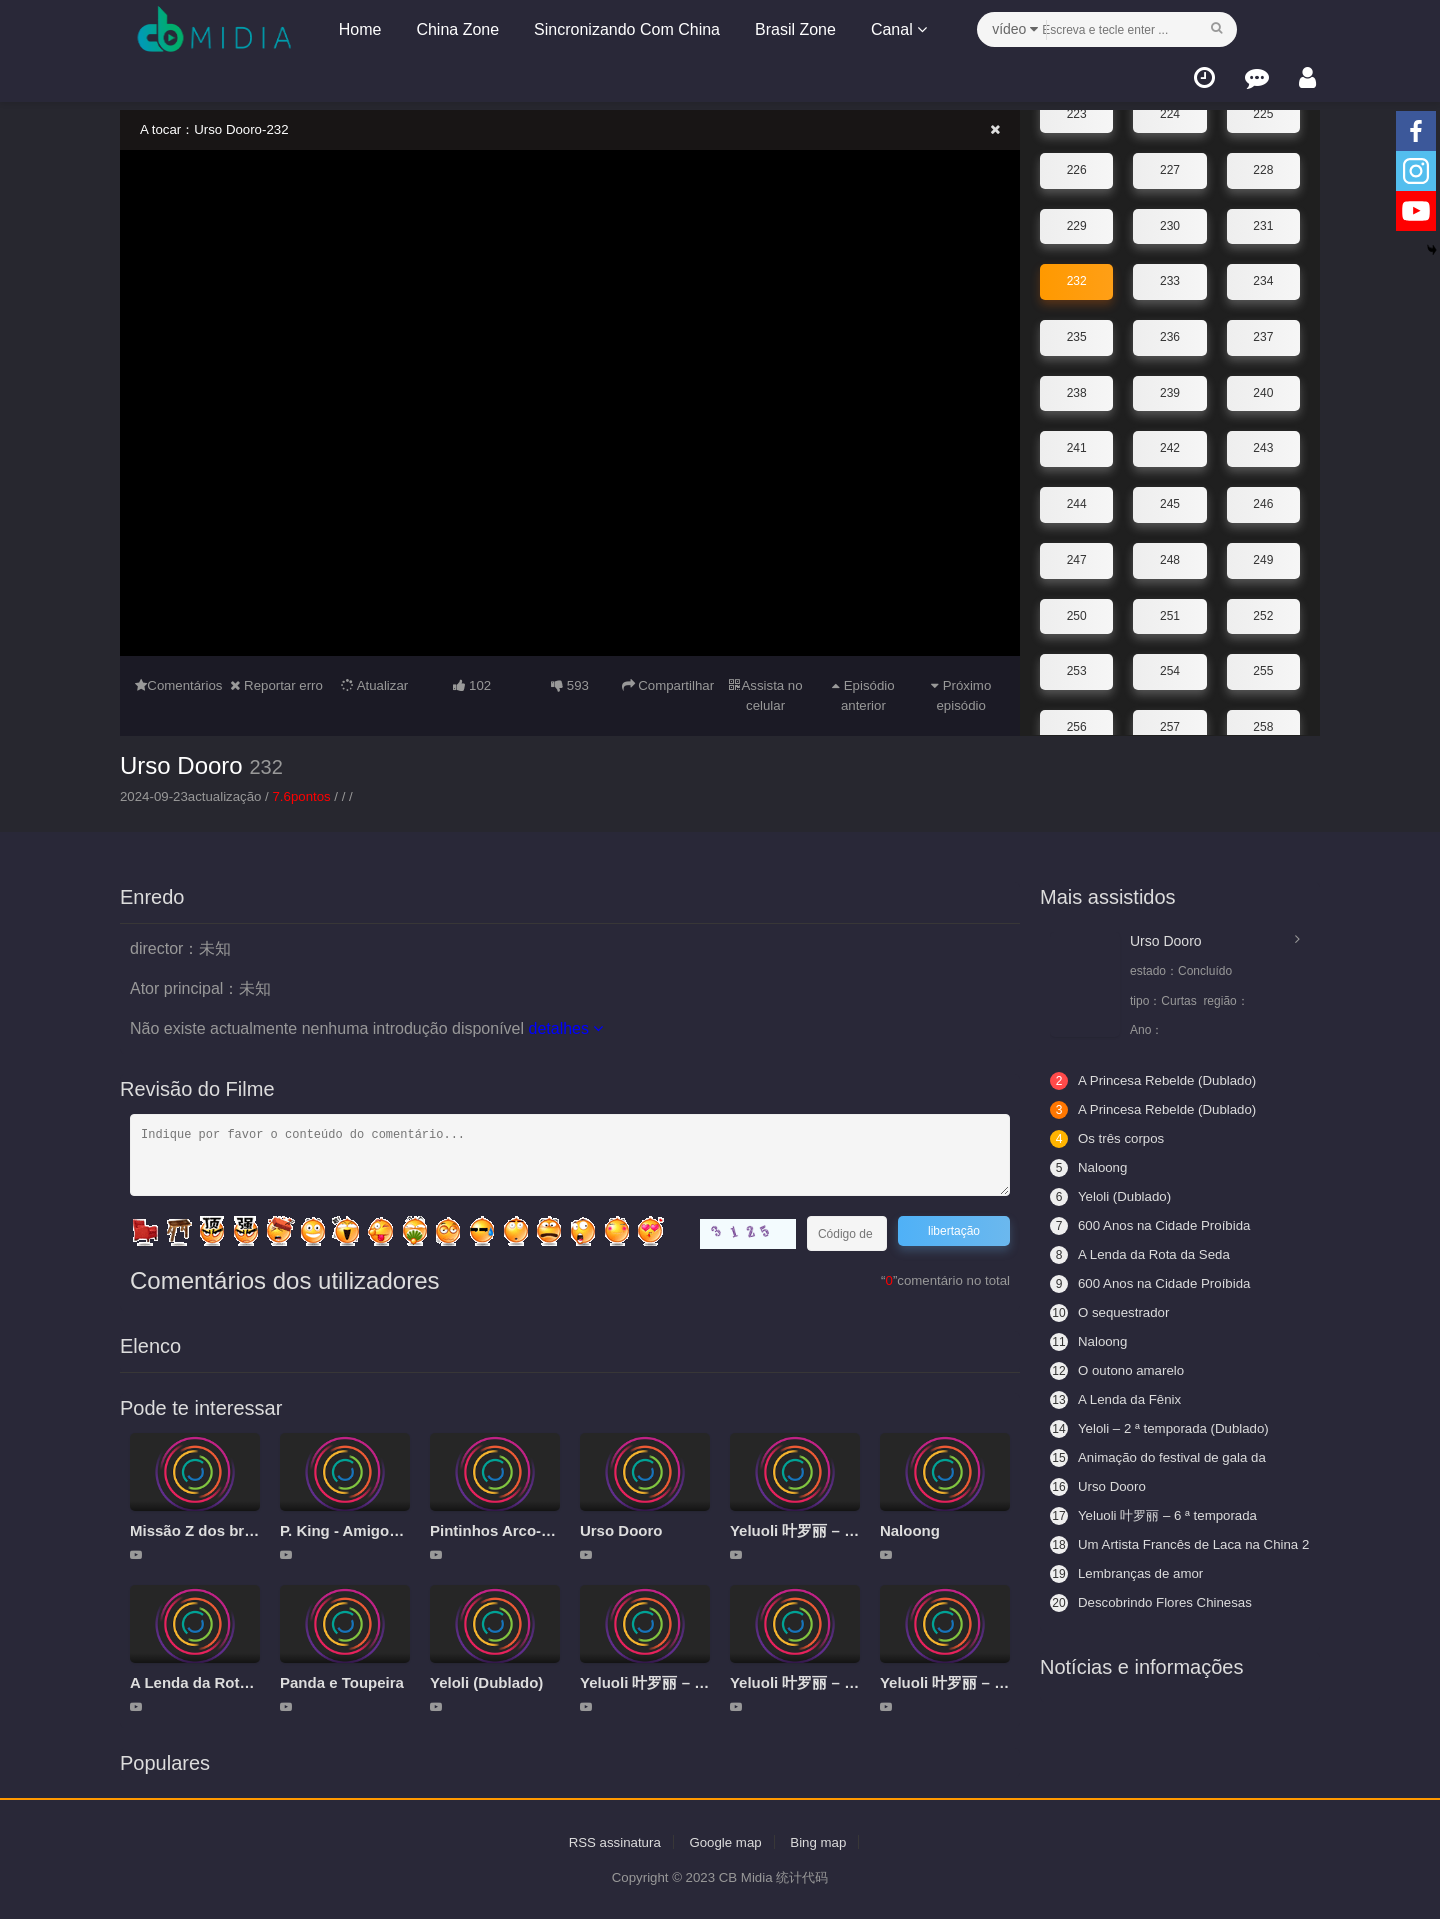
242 (1170, 437)
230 (1170, 215)
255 (1263, 659)
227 (1170, 159)
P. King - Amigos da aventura (383, 1529)
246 (1263, 493)
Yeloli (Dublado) (486, 1681)
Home (356, 29)
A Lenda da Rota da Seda (219, 1681)
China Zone (454, 29)
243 (1263, 437)
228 (1263, 159)
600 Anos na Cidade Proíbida (1155, 1283)
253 (1077, 659)
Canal (895, 29)
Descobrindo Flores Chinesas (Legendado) (1156, 1602)
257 (1170, 715)
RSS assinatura (610, 1841)
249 (1263, 548)
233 (1170, 270)
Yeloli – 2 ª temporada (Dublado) (1165, 1428)
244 (1077, 493)
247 (1077, 548)
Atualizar (375, 685)
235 (1077, 326)
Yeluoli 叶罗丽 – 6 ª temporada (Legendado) (1159, 1515)
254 (1170, 659)
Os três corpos (1109, 1138)
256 (1077, 715)
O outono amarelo (1120, 1370)
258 (1263, 715)
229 (1077, 215)
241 (1077, 437)
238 (1077, 382)
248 (1170, 548)
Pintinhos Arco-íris (497, 1529)
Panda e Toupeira (342, 1681)
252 (1263, 604)
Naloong (910, 1529)
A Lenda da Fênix (1118, 1399)
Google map (726, 1841)
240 (1263, 382)
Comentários (179, 685)
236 (1170, 326)
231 (1263, 215)
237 (1263, 326)
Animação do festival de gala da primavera (1163, 1457)
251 (1170, 604)
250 (1077, 604)
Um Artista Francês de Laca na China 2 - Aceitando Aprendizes (1160, 1544)
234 (1263, 270)
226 (1077, 159)
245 (1170, 493)
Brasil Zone (791, 29)
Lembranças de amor (1130, 1573)
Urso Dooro (181, 764)
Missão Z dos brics (197, 1529)
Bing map (823, 1841)
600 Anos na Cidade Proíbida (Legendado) (1155, 1225)
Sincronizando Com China (623, 29)
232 (1077, 270)
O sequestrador (1112, 1312)
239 (1170, 382)
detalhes (565, 1028)
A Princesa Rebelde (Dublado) (1158, 1080)
